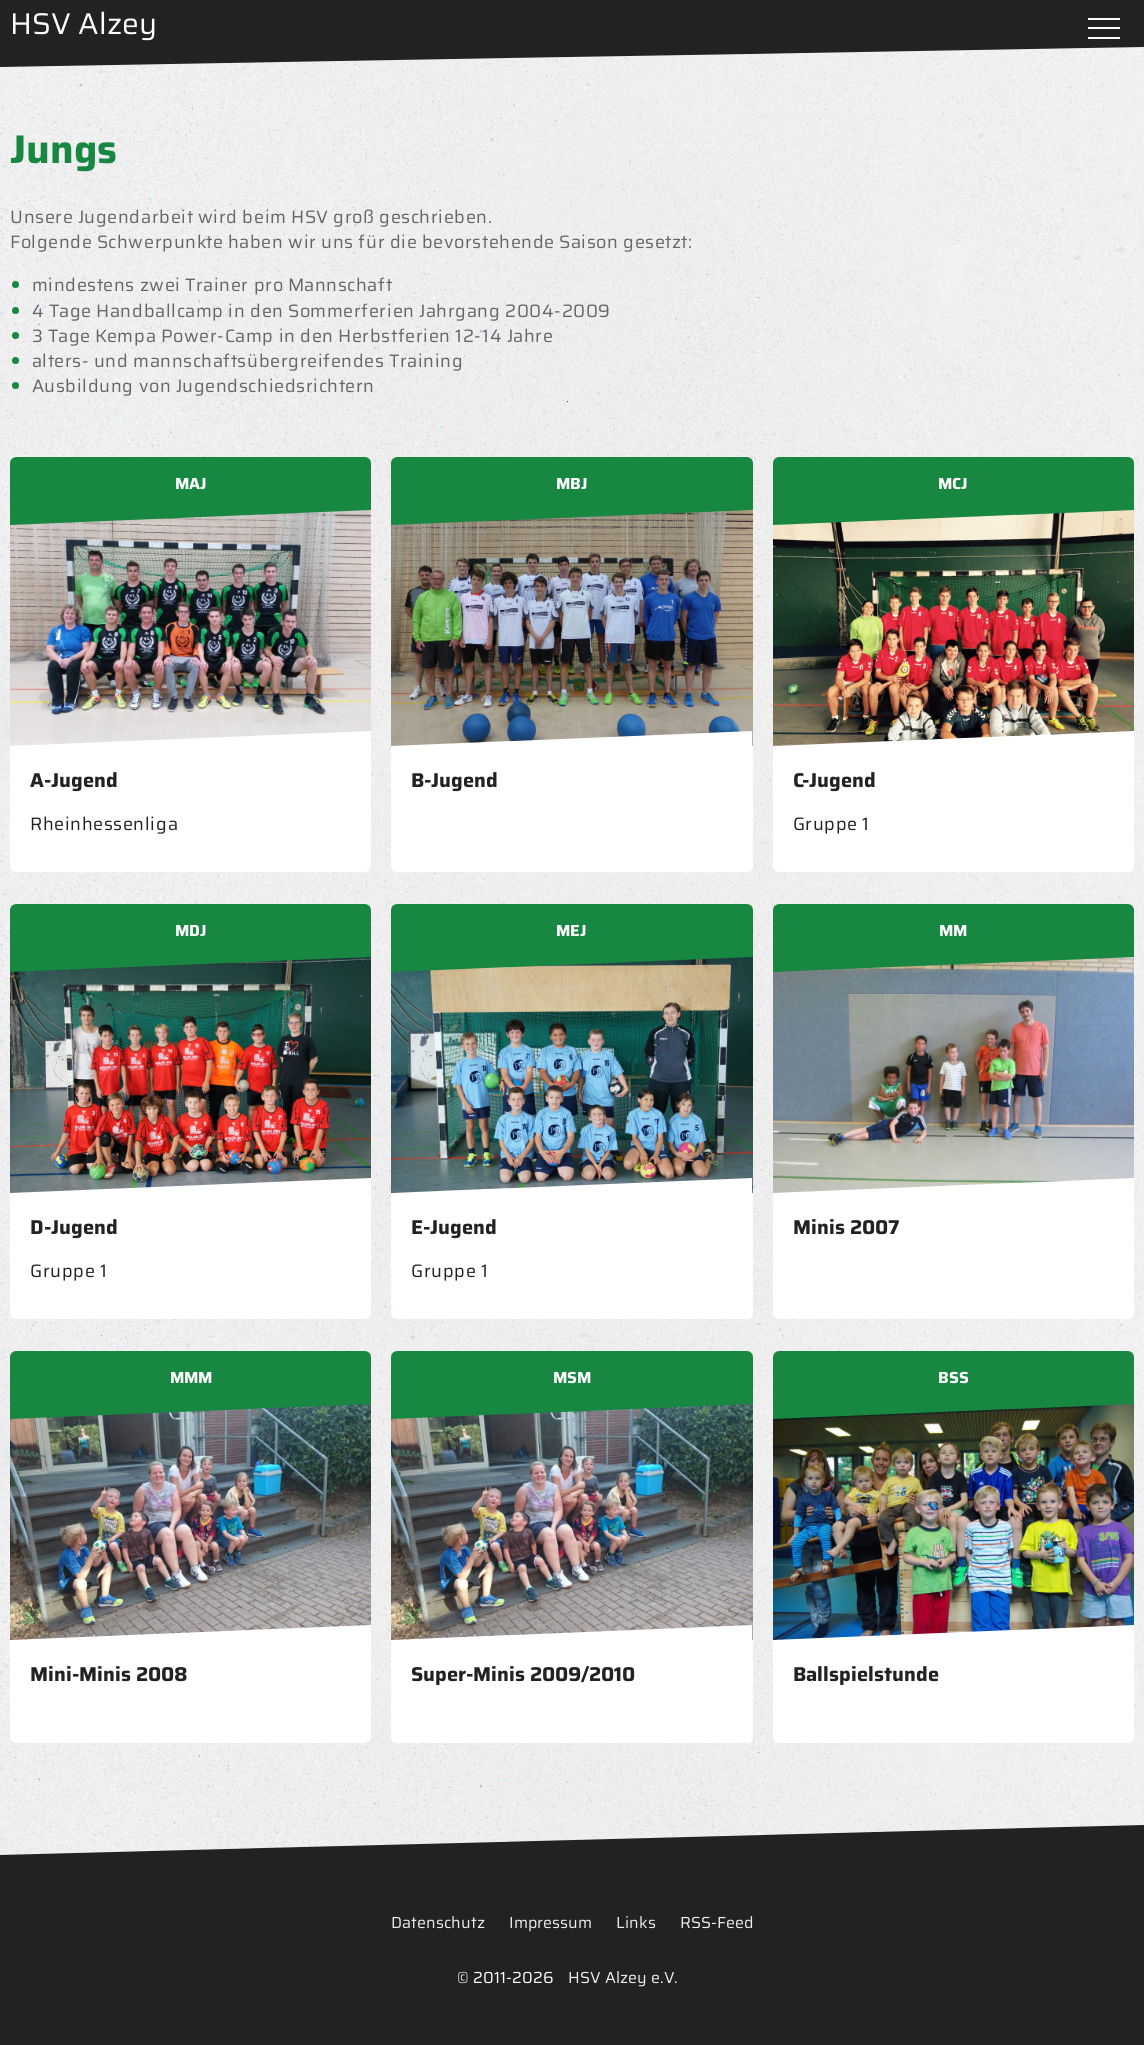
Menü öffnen (1104, 30)
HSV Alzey (83, 23)
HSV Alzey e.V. (623, 1977)
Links (636, 1922)
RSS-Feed (716, 1922)
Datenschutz (438, 1922)
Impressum (550, 1922)
